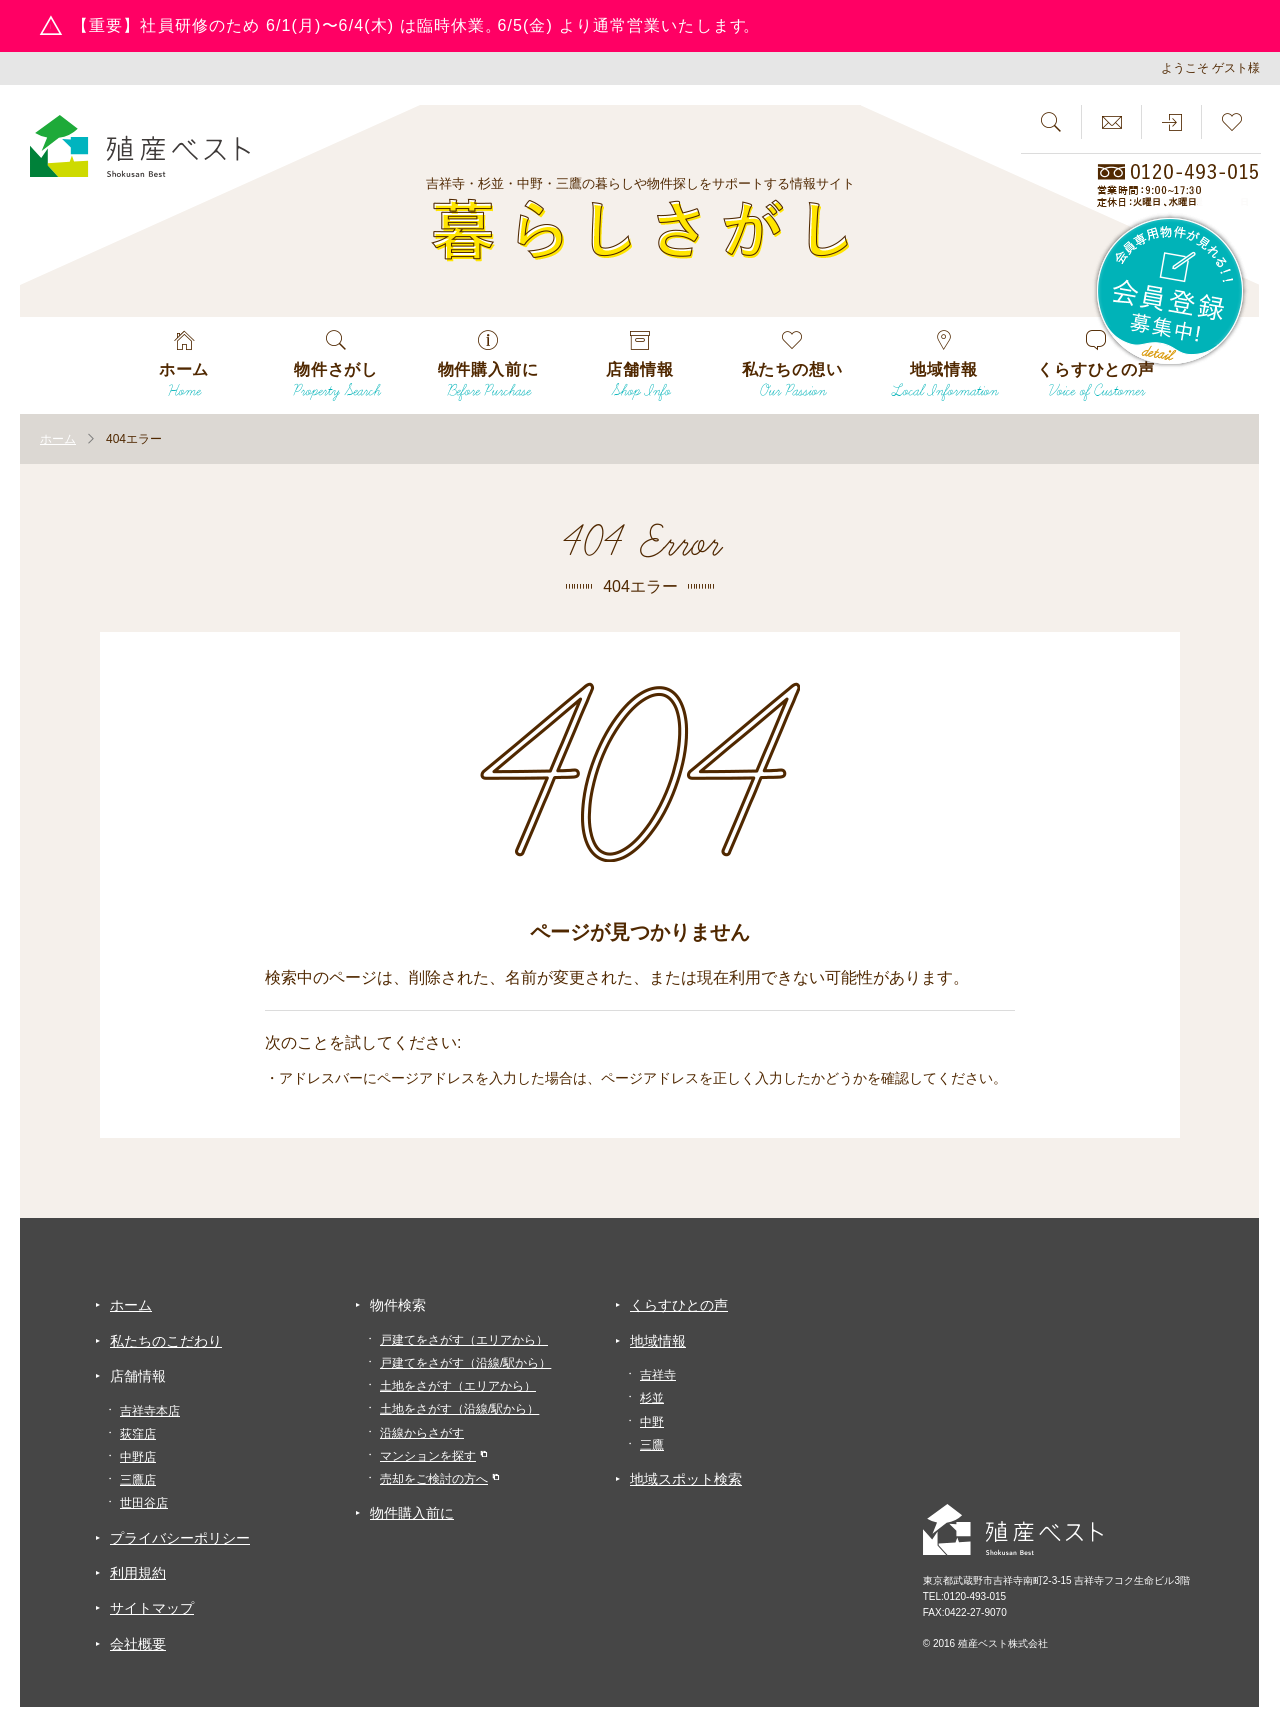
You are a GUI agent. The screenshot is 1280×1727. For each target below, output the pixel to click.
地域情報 (658, 1341)
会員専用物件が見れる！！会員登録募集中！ (1171, 292)
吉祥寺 (658, 1375)
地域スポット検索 (686, 1479)
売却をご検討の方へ (434, 1479)
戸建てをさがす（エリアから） (464, 1340)
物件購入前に (412, 1513)
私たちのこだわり (166, 1341)
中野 (652, 1422)
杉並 (652, 1398)
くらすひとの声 (679, 1305)
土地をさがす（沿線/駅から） (459, 1409)
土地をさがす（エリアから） (458, 1386)
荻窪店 (138, 1434)
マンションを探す (428, 1456)
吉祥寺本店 (150, 1411)
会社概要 (138, 1644)
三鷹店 (138, 1480)
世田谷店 (144, 1503)
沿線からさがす (422, 1433)
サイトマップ (152, 1608)
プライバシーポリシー (180, 1538)
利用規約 (138, 1573)
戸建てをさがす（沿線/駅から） (465, 1363)
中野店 (138, 1457)
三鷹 (652, 1445)
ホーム (131, 1305)
